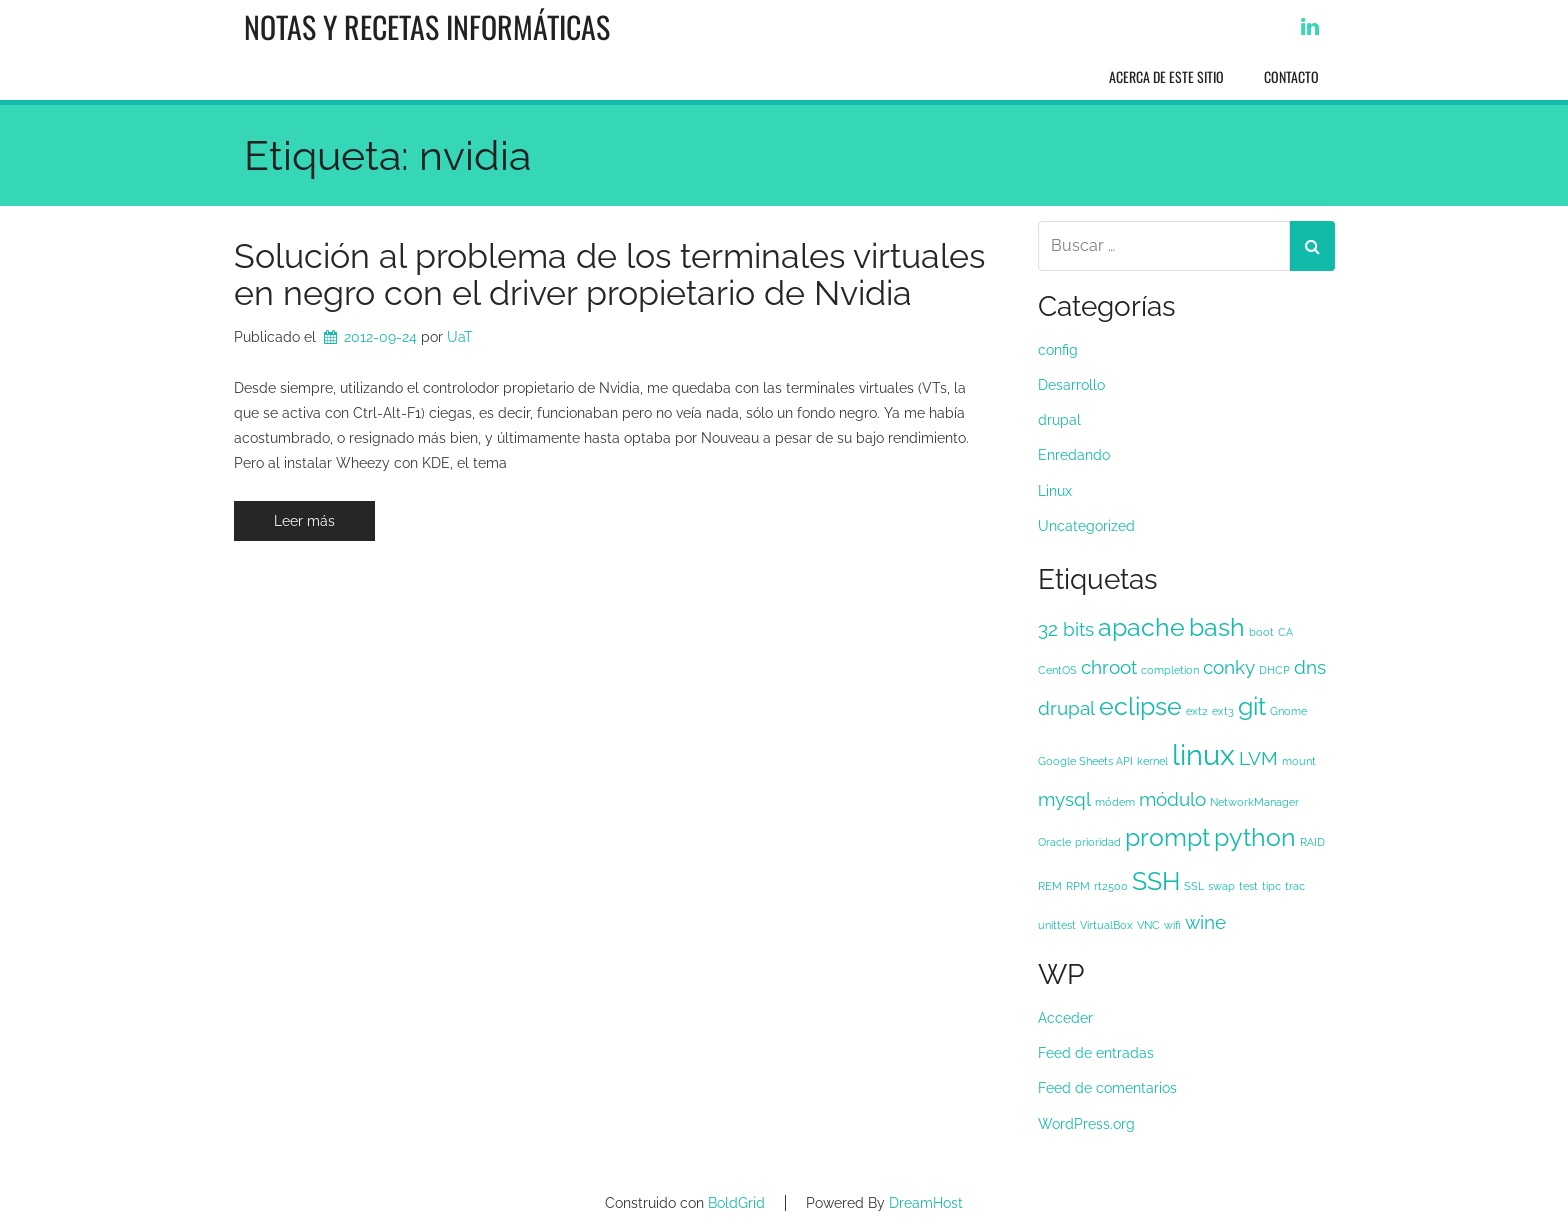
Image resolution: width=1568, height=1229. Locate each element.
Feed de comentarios (1107, 1088)
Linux (1055, 491)
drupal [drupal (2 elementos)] (1066, 708)
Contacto (1291, 76)
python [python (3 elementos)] (1255, 837)
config (1058, 350)
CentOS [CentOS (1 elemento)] (1057, 670)
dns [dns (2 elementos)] (1310, 667)
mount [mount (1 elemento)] (1299, 761)
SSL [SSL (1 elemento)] (1194, 886)
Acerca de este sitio (1166, 76)
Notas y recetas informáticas (427, 26)
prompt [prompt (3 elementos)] (1167, 837)
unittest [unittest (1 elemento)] (1057, 925)
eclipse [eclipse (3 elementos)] (1140, 706)
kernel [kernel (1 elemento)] (1152, 761)
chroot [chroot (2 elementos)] (1109, 667)
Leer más (304, 521)
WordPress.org (1086, 1124)
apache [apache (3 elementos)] (1141, 627)
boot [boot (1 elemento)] (1261, 632)
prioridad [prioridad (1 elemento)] (1098, 842)
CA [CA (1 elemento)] (1285, 632)
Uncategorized (1086, 526)
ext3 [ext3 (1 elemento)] (1223, 711)
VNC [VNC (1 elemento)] (1148, 925)
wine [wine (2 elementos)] (1205, 922)
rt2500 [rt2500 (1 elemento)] (1111, 886)
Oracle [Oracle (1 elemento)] (1054, 842)
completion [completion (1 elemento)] (1170, 670)
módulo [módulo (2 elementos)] (1172, 799)
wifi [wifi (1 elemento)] (1172, 925)
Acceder (1065, 1018)
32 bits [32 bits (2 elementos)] (1066, 629)
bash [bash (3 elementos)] (1217, 627)
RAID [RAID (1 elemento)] (1312, 842)
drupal (1059, 420)
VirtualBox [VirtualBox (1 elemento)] (1106, 925)
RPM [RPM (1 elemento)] (1078, 886)
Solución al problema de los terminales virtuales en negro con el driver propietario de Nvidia (609, 274)
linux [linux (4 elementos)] (1203, 754)
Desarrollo (1071, 385)
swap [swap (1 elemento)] (1221, 886)
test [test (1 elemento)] (1248, 886)
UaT (460, 337)
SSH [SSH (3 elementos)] (1156, 881)
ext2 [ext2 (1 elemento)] (1197, 711)
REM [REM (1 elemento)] (1050, 886)
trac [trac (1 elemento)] (1295, 886)
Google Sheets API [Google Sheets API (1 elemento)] (1085, 761)
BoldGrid (736, 1203)
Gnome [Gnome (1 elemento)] (1288, 711)
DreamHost (926, 1203)
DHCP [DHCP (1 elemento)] (1274, 670)
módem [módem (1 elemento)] (1115, 802)
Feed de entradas (1096, 1053)
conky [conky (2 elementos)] (1229, 667)
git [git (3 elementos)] (1252, 706)
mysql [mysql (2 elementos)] (1064, 799)
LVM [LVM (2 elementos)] (1258, 758)
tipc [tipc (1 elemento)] (1271, 886)
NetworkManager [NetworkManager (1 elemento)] (1254, 802)
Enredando (1074, 455)
